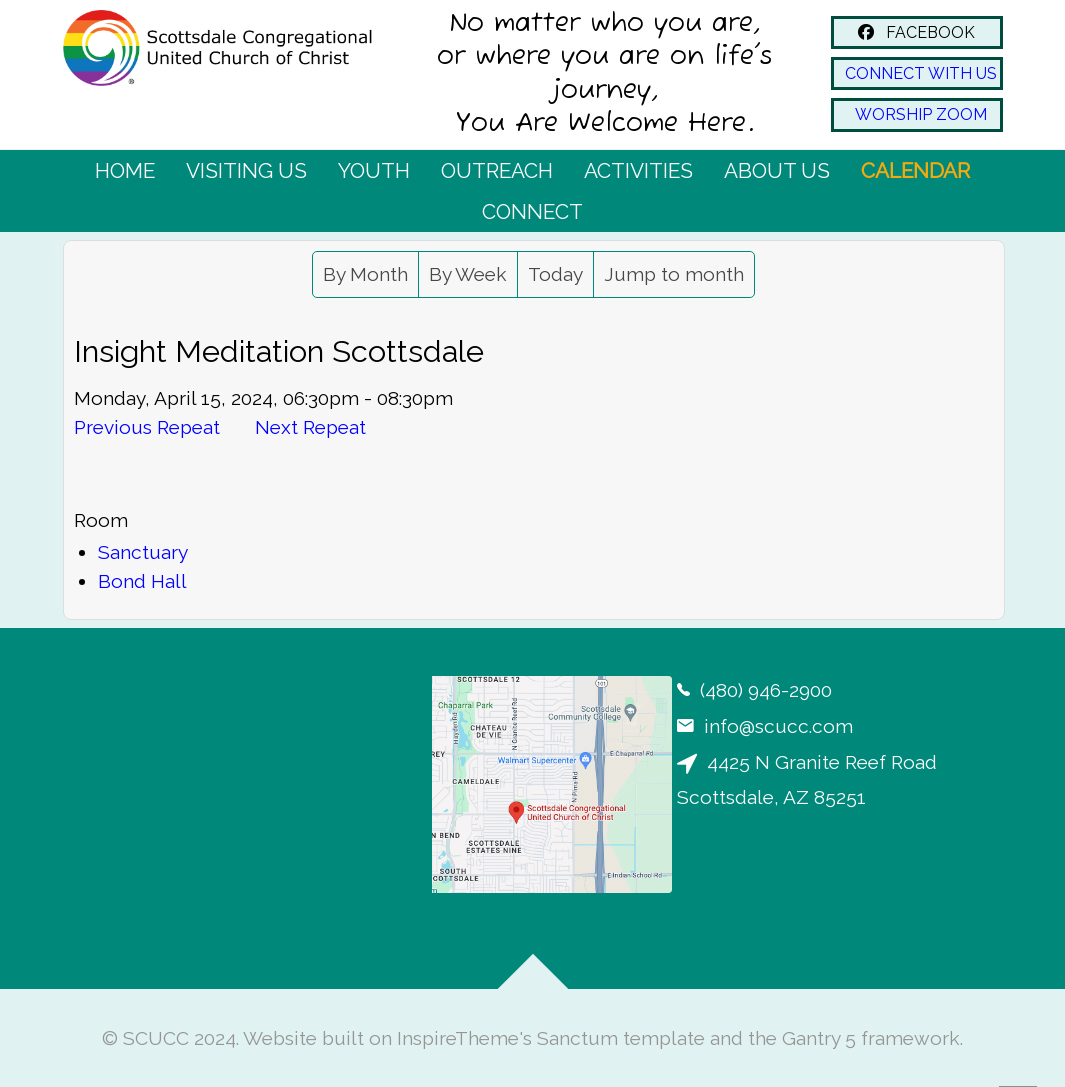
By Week (468, 274)
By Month (365, 274)
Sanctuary (143, 552)
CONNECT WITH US (917, 73)
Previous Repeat (147, 427)
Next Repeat (310, 427)
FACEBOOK (916, 32)
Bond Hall (142, 581)
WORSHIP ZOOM (917, 114)
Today (555, 274)
